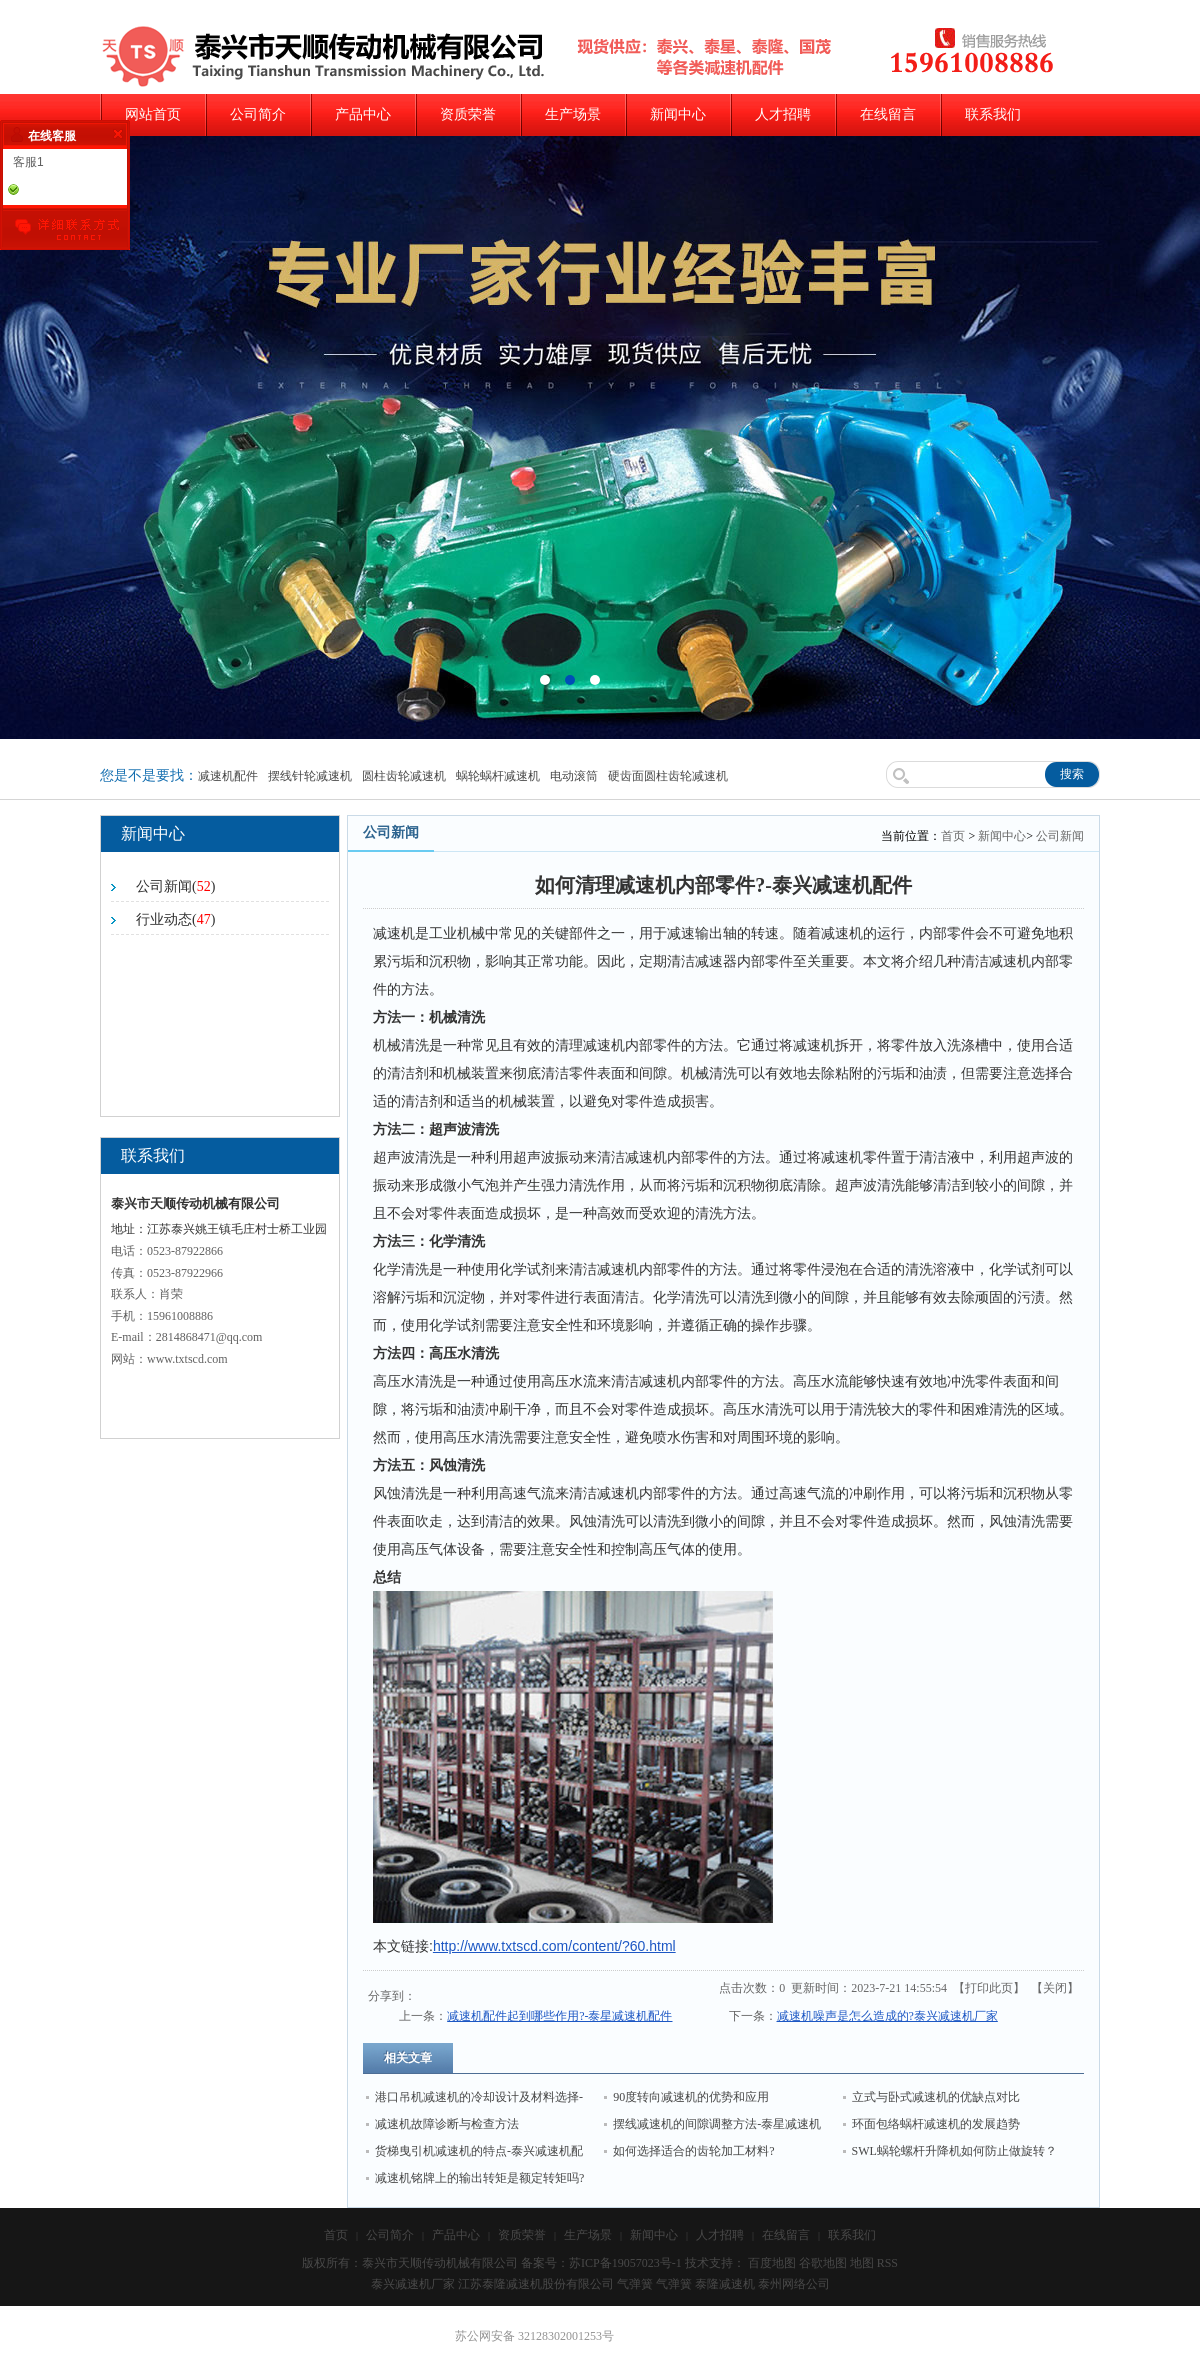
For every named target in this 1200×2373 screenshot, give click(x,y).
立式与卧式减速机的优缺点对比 (936, 2097)
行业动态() (175, 919)
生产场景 (573, 114)
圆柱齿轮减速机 (404, 776)
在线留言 (888, 114)
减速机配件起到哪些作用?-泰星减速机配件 (559, 2016)
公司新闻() (175, 886)
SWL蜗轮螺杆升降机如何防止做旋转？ (954, 2151)
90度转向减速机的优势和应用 (691, 2097)
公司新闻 (1060, 836)
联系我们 (993, 114)
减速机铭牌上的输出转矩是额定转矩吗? (479, 2178)
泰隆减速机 (725, 2284)
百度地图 (772, 2263)
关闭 (1055, 1988)
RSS (887, 2263)
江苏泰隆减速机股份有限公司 (536, 2284)
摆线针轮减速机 (310, 776)
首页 (953, 836)
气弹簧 (635, 2284)
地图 (862, 2263)
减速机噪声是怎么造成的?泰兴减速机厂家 (887, 2016)
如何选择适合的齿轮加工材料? (693, 2151)
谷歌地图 (823, 2263)
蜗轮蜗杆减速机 (498, 776)
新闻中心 (678, 114)
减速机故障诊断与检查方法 (447, 2124)
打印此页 (989, 1988)
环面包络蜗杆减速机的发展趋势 (936, 2124)
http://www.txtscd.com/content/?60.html (554, 1946)
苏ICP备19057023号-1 (625, 2263)
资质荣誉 (468, 114)
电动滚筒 (574, 776)
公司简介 (258, 114)
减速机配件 (228, 776)
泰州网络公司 (794, 2284)
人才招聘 (783, 114)
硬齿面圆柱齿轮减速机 (668, 776)
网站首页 (153, 114)
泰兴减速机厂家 (413, 2284)
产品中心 (363, 114)
